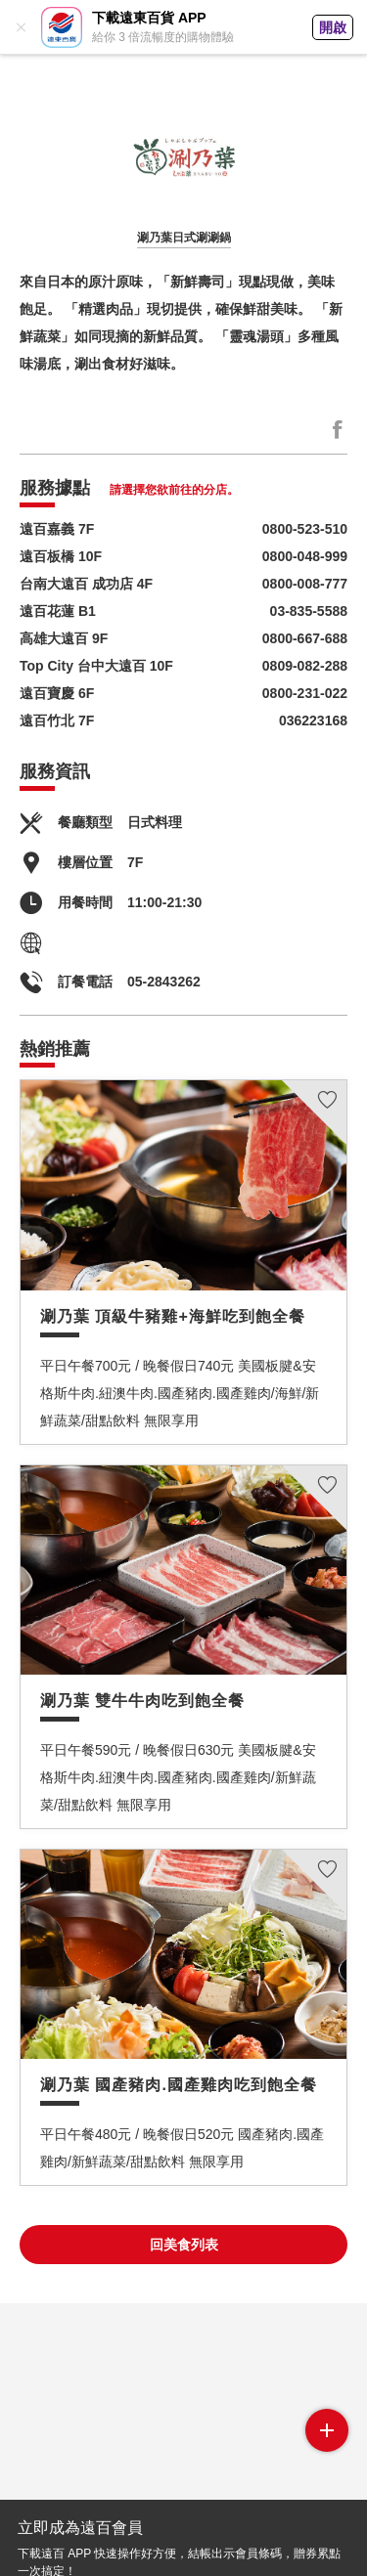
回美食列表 (184, 2244)
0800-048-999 (304, 556)
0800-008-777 (304, 583)
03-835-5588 (308, 611)
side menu (326, 2430)
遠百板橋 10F (61, 556)
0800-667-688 (304, 638)
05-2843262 (164, 981)
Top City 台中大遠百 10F (96, 666)
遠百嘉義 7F (57, 529)
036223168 (313, 720)
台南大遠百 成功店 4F (86, 583)
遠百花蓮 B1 (58, 611)
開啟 (332, 27)
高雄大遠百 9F (64, 638)
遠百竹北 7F (57, 720)
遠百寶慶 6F (57, 693)
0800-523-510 (304, 529)
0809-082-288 (304, 666)
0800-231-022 (304, 693)
